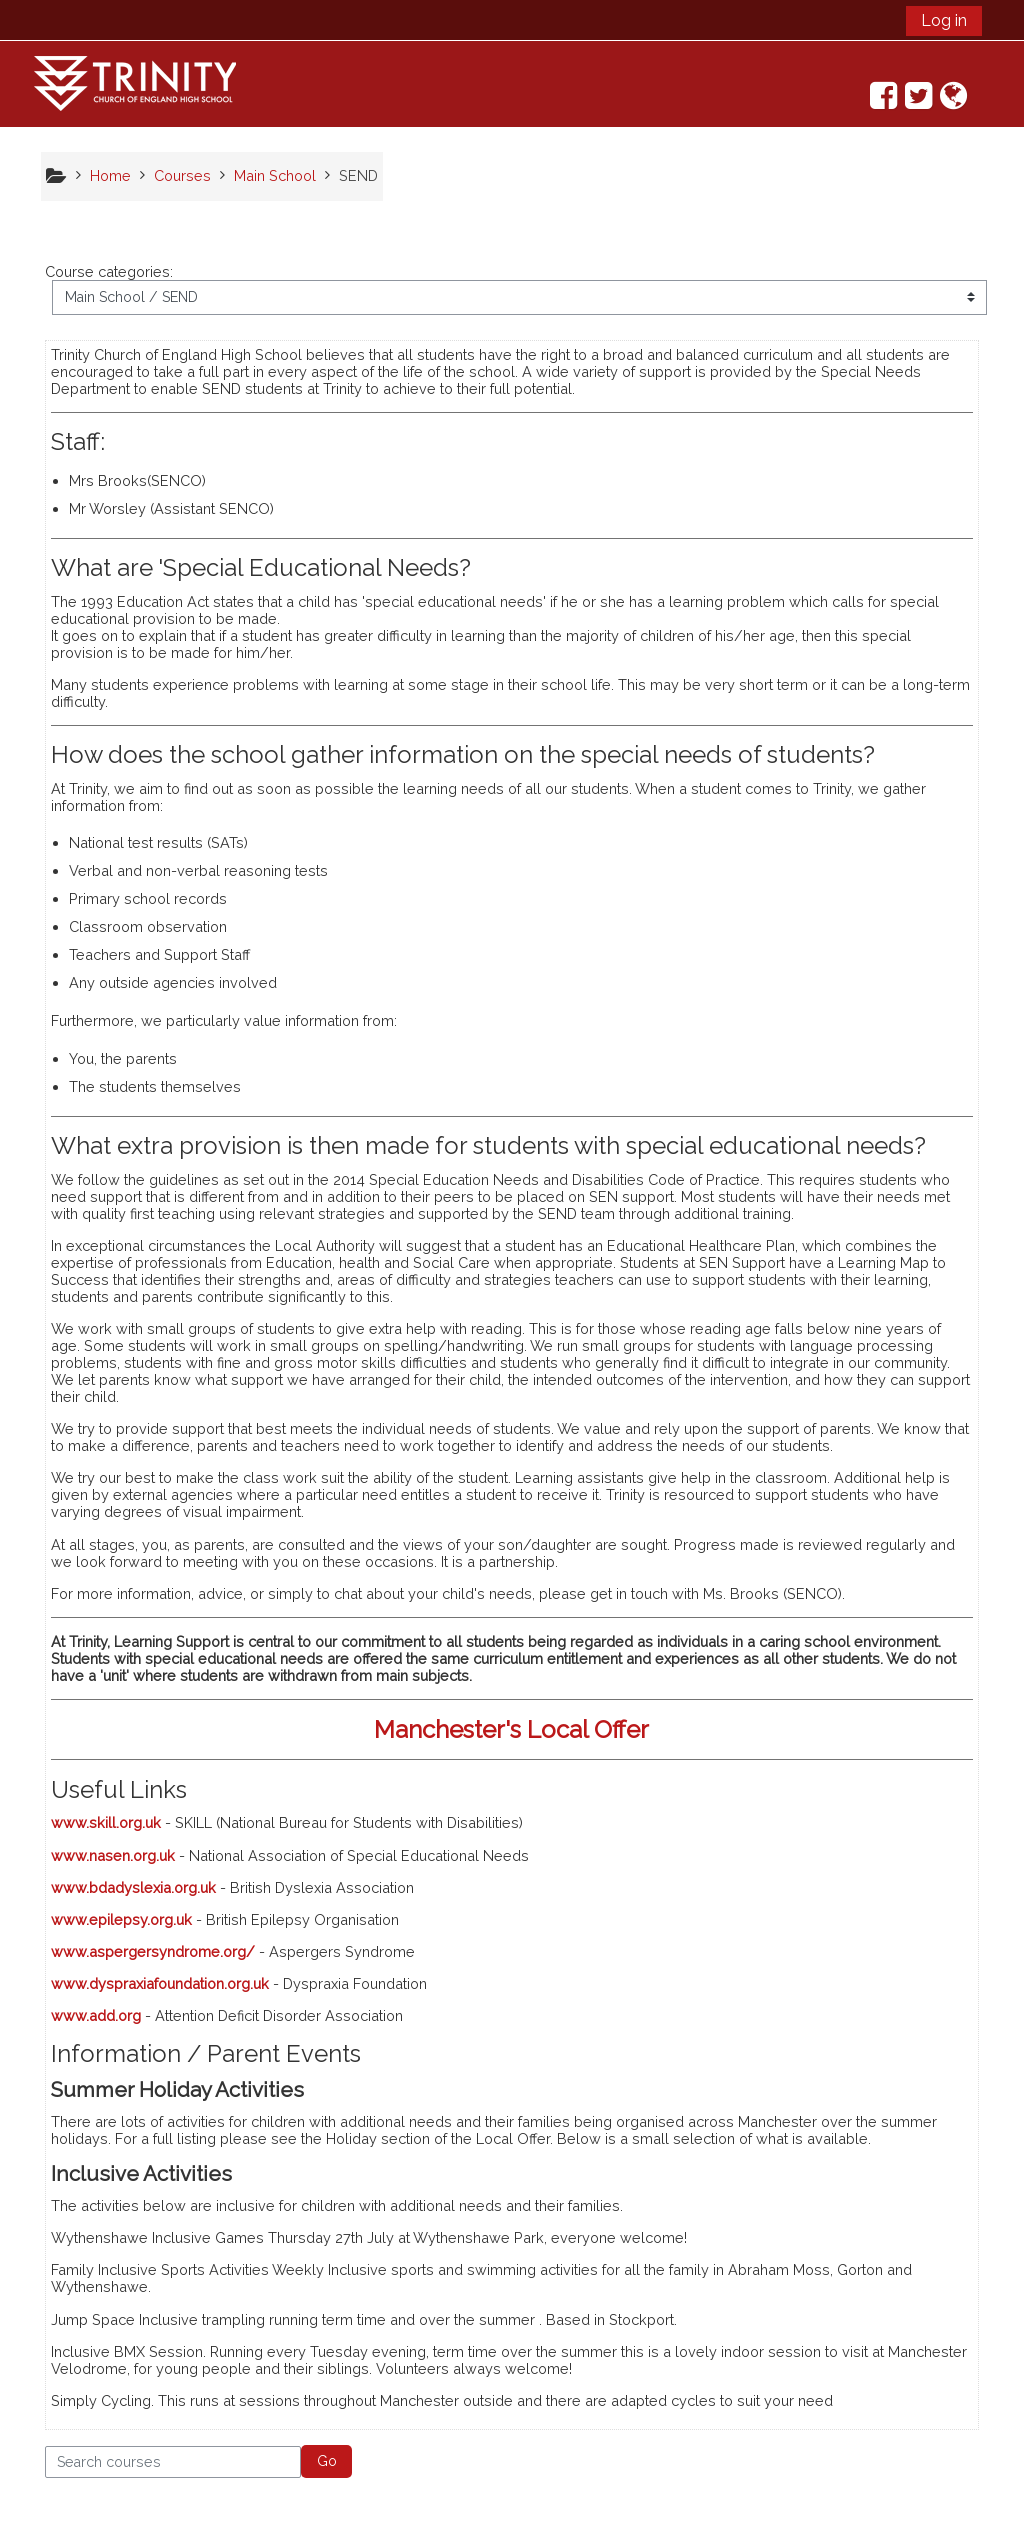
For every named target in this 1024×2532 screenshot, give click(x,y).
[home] (134, 82)
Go (327, 2461)
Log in (944, 20)
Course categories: (109, 271)
